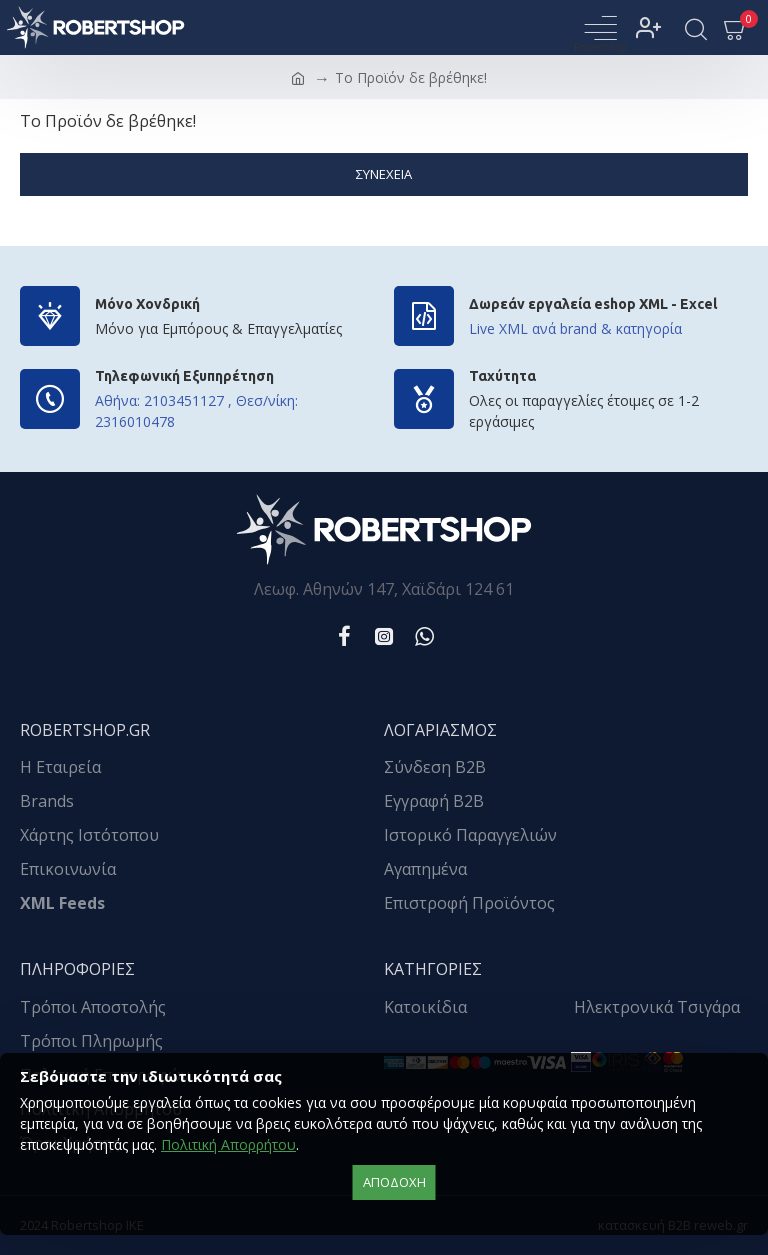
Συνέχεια (384, 174)
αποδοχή (394, 1182)
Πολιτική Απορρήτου (228, 1144)
